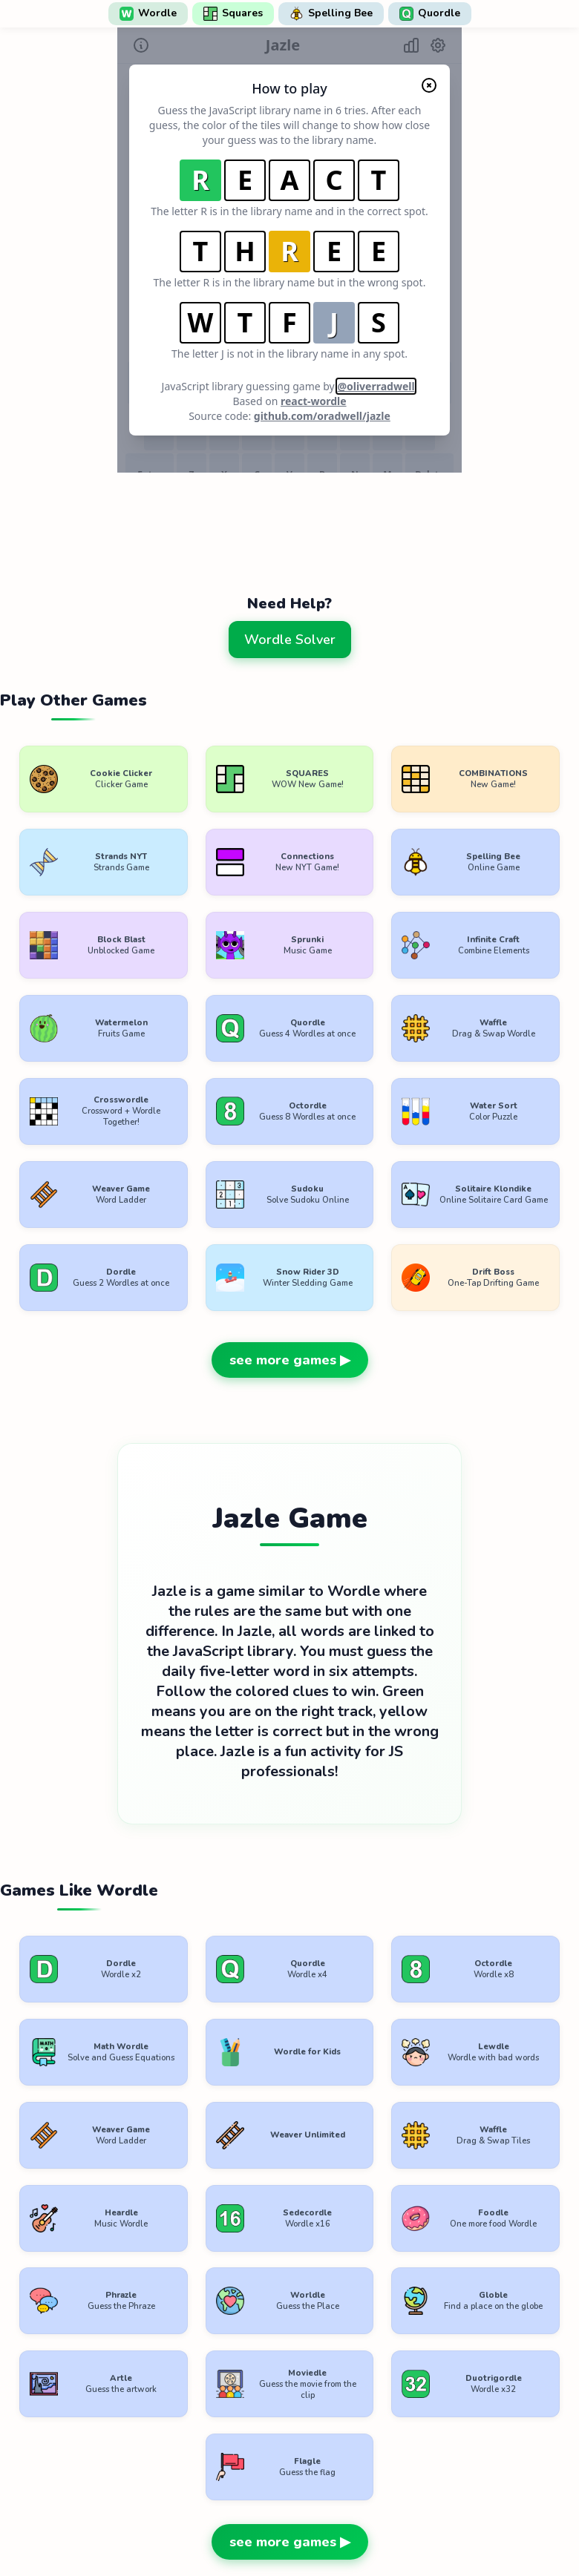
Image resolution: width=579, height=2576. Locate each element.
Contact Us (386, 2522)
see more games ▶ (289, 1286)
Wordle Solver (290, 639)
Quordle (429, 13)
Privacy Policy (294, 2522)
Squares (233, 13)
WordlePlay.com (313, 2488)
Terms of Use (197, 2522)
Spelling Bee (331, 13)
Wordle (148, 13)
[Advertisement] (289, 520)
